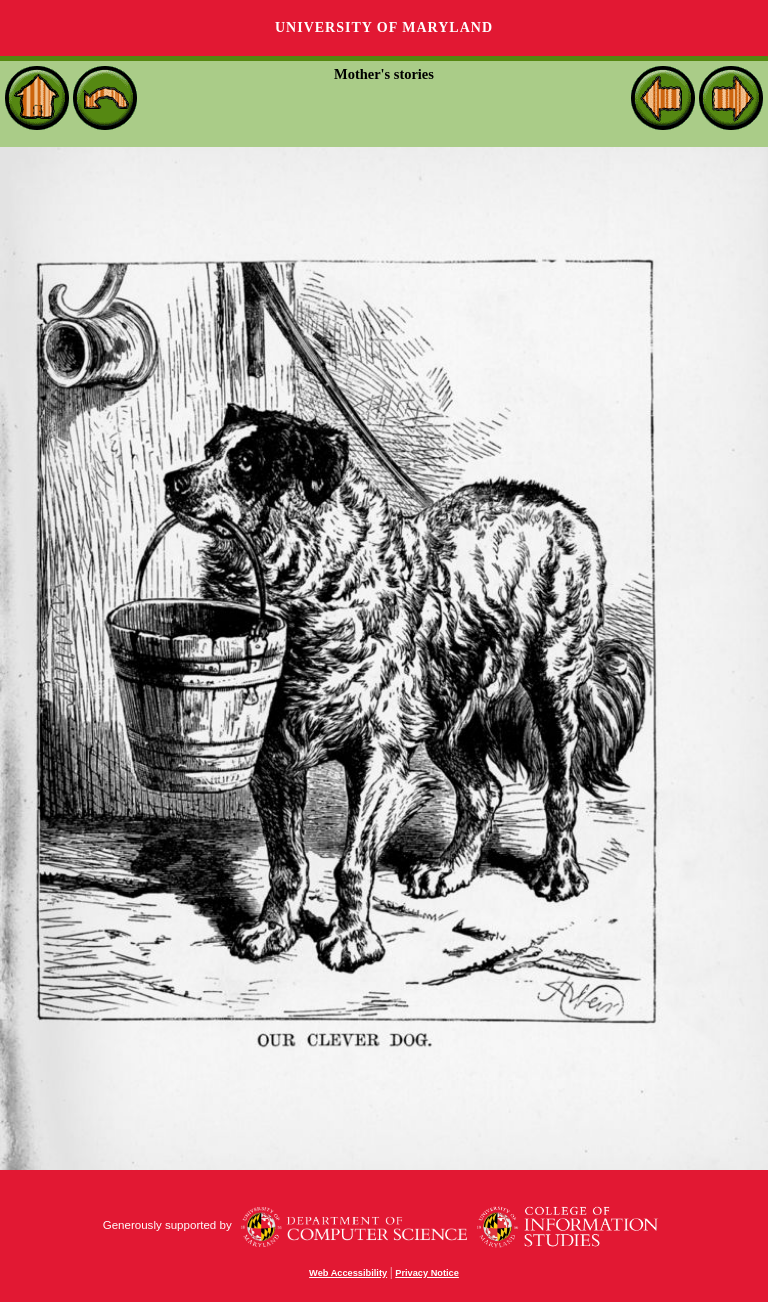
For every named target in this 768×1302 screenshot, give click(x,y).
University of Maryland (384, 27)
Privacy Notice (427, 1273)
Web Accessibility (348, 1273)
